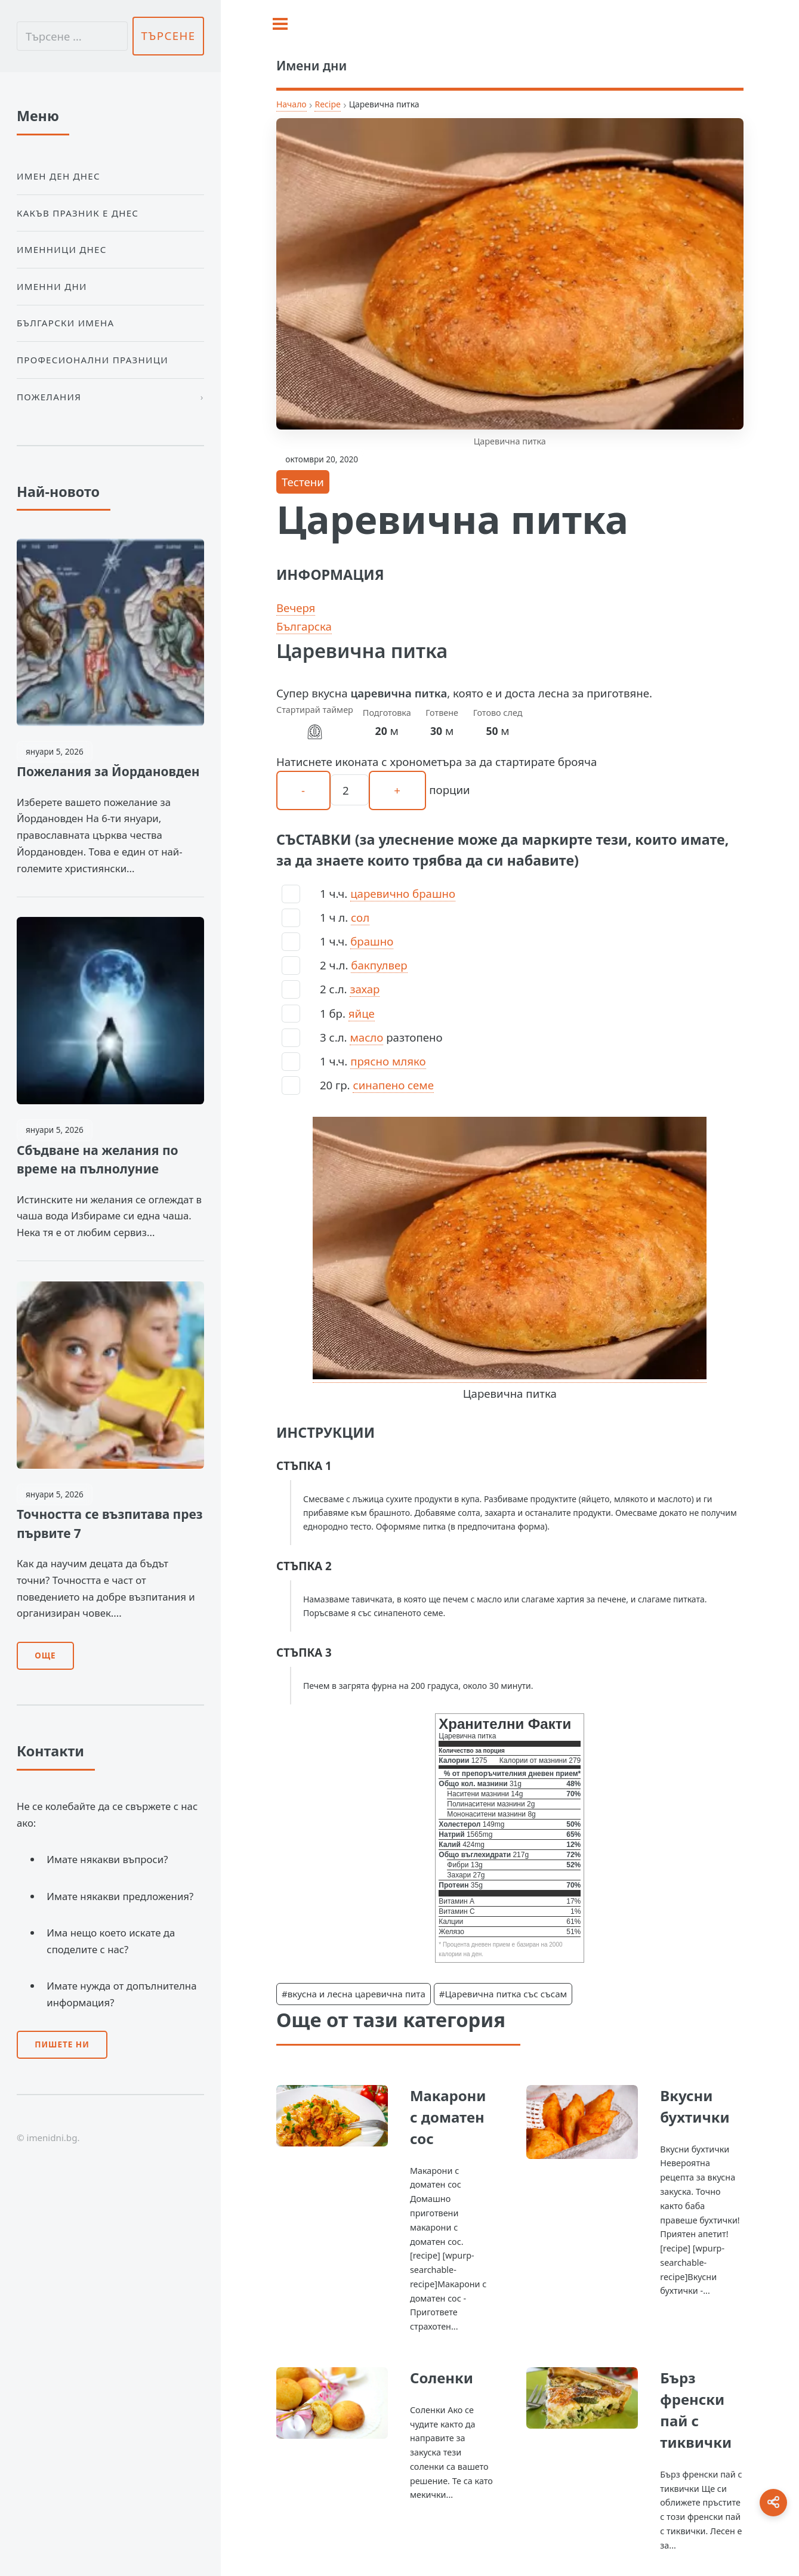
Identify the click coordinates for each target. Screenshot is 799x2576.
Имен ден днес (58, 176)
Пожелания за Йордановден (108, 771)
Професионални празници (92, 360)
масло (366, 1037)
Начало (291, 104)
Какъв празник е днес (77, 213)
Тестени (303, 481)
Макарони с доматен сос (448, 2117)
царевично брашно (402, 893)
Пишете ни (62, 2044)
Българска (304, 626)
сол (360, 917)
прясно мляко (387, 1061)
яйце (361, 1013)
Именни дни (52, 286)
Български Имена (65, 323)
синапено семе (393, 1084)
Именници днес (62, 249)
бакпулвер (379, 964)
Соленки (441, 2377)
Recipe (327, 104)
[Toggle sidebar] (280, 24)
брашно (371, 941)
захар (365, 988)
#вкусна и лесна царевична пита (353, 1994)
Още (45, 1655)
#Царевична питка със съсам (503, 1994)
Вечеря (295, 607)
